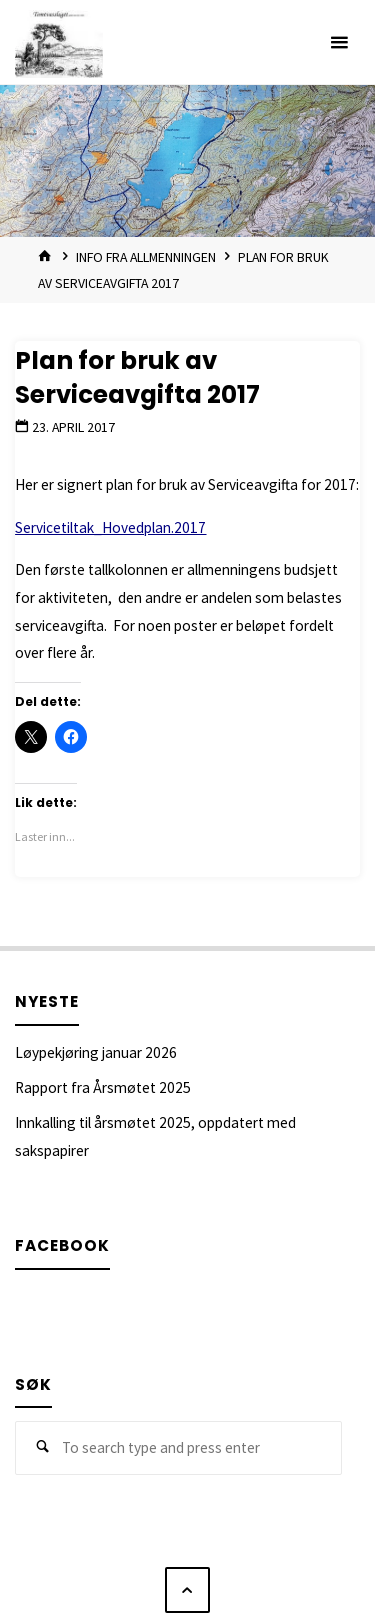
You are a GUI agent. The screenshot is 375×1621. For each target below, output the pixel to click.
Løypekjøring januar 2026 (96, 1052)
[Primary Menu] (339, 42)
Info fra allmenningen (146, 257)
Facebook (62, 1245)
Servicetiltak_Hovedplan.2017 (110, 527)
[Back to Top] (188, 1590)
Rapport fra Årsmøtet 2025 (103, 1087)
